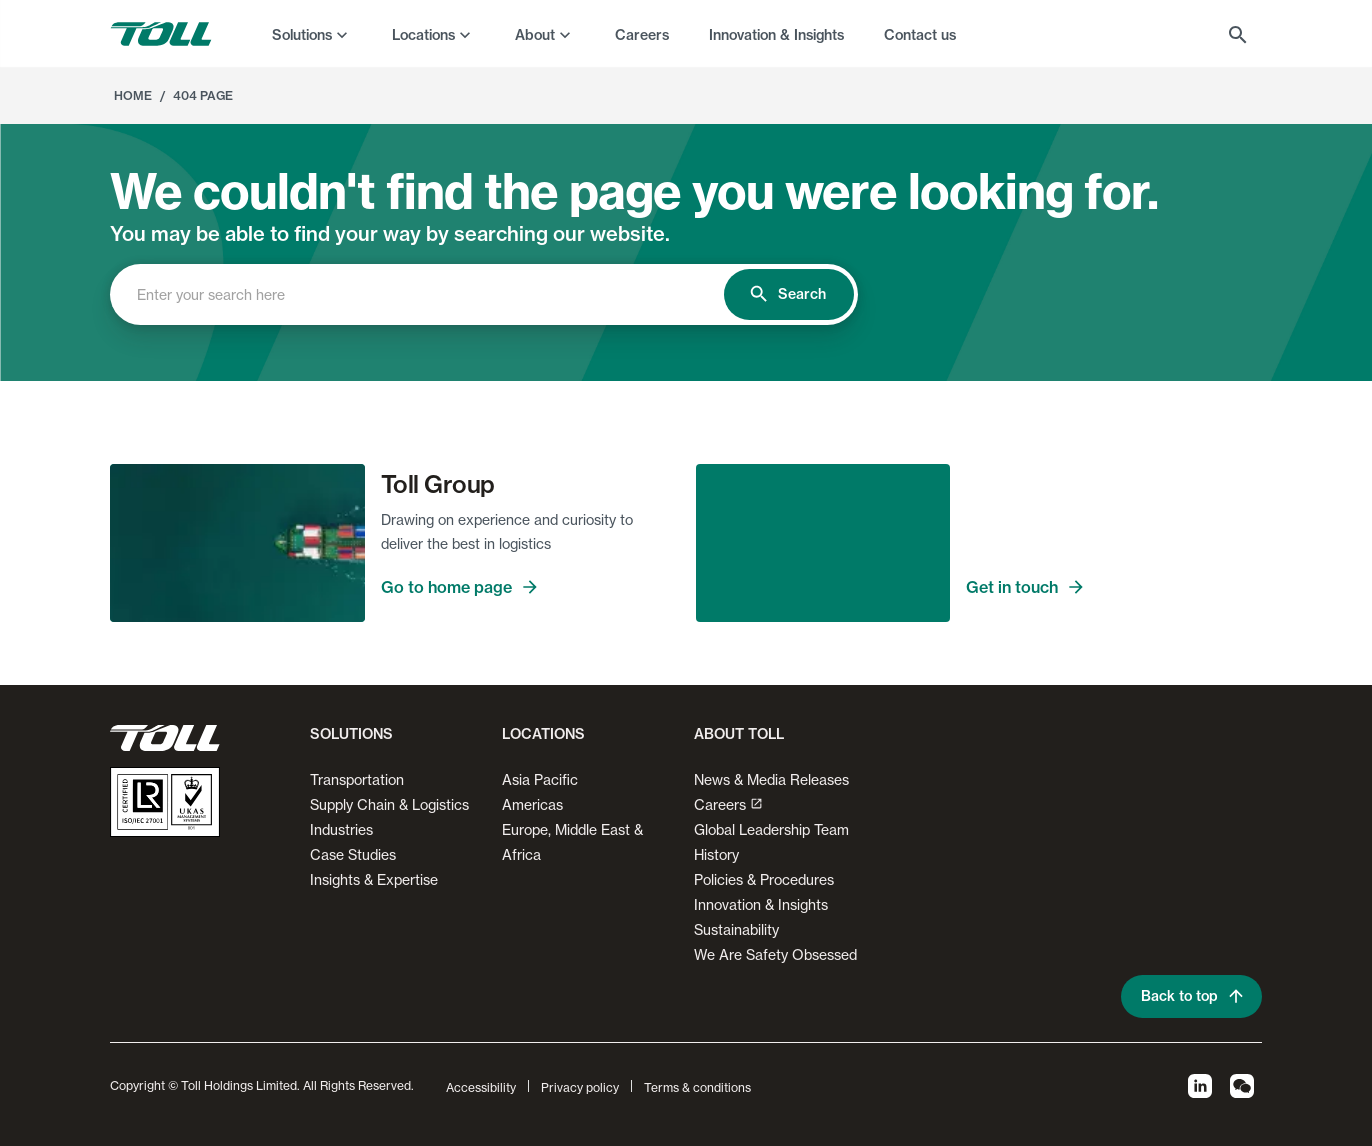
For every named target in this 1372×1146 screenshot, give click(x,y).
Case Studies (353, 854)
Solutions (302, 35)
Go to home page (529, 587)
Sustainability (736, 929)
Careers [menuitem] (642, 35)
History (716, 854)
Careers (728, 804)
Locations (423, 35)
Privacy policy (580, 1087)
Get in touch (1114, 587)
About (535, 35)
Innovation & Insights (761, 904)
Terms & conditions (697, 1087)
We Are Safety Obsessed (775, 954)
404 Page (203, 95)
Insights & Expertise (374, 879)
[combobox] (434, 294)
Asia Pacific (540, 779)
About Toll (739, 734)
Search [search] (789, 294)
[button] (347, 742)
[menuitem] (312, 34)
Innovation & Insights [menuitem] (776, 35)
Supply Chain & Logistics (389, 804)
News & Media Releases (771, 779)
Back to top (1191, 996)
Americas (532, 804)
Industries (341, 829)
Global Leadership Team (771, 829)
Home (133, 95)
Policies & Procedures (764, 879)
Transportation (357, 779)
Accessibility (481, 1087)
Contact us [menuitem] (920, 35)
